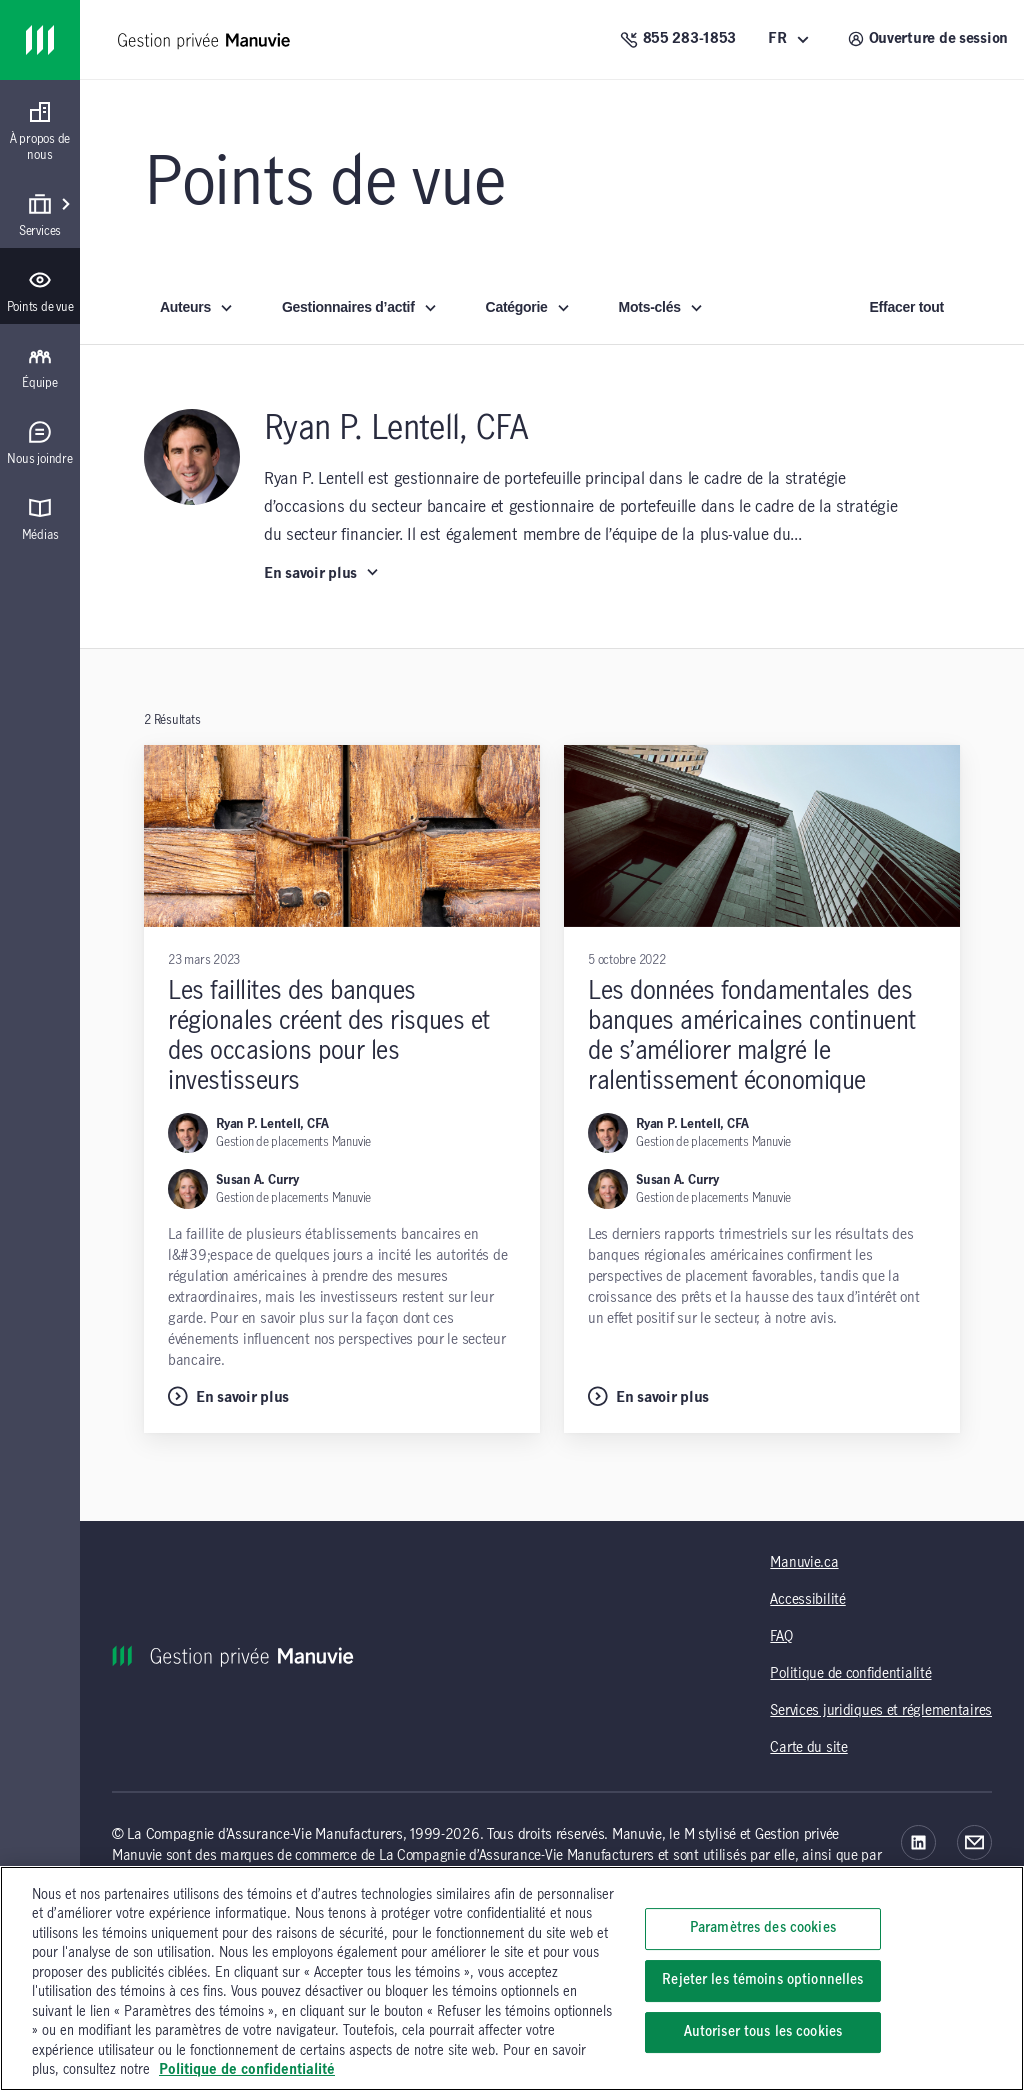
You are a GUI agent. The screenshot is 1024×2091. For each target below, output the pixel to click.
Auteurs (197, 307)
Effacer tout (907, 307)
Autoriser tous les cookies (763, 2032)
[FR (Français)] (791, 39)
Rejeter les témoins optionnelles (762, 1980)
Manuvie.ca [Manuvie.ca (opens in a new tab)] (804, 1563)
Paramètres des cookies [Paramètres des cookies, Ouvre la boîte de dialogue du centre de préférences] (763, 1929)
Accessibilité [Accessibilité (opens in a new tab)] (807, 1600)
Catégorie (528, 307)
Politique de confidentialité (850, 1674)
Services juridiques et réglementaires (881, 1711)
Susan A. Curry (257, 1180)
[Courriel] (974, 1842)
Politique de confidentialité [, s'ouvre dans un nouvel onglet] (247, 2070)
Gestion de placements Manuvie (293, 1142)
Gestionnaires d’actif (360, 307)
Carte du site (808, 1748)
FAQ (781, 1637)
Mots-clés (661, 307)
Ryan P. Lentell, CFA (272, 1124)
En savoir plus (322, 573)
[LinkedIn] (918, 1842)
